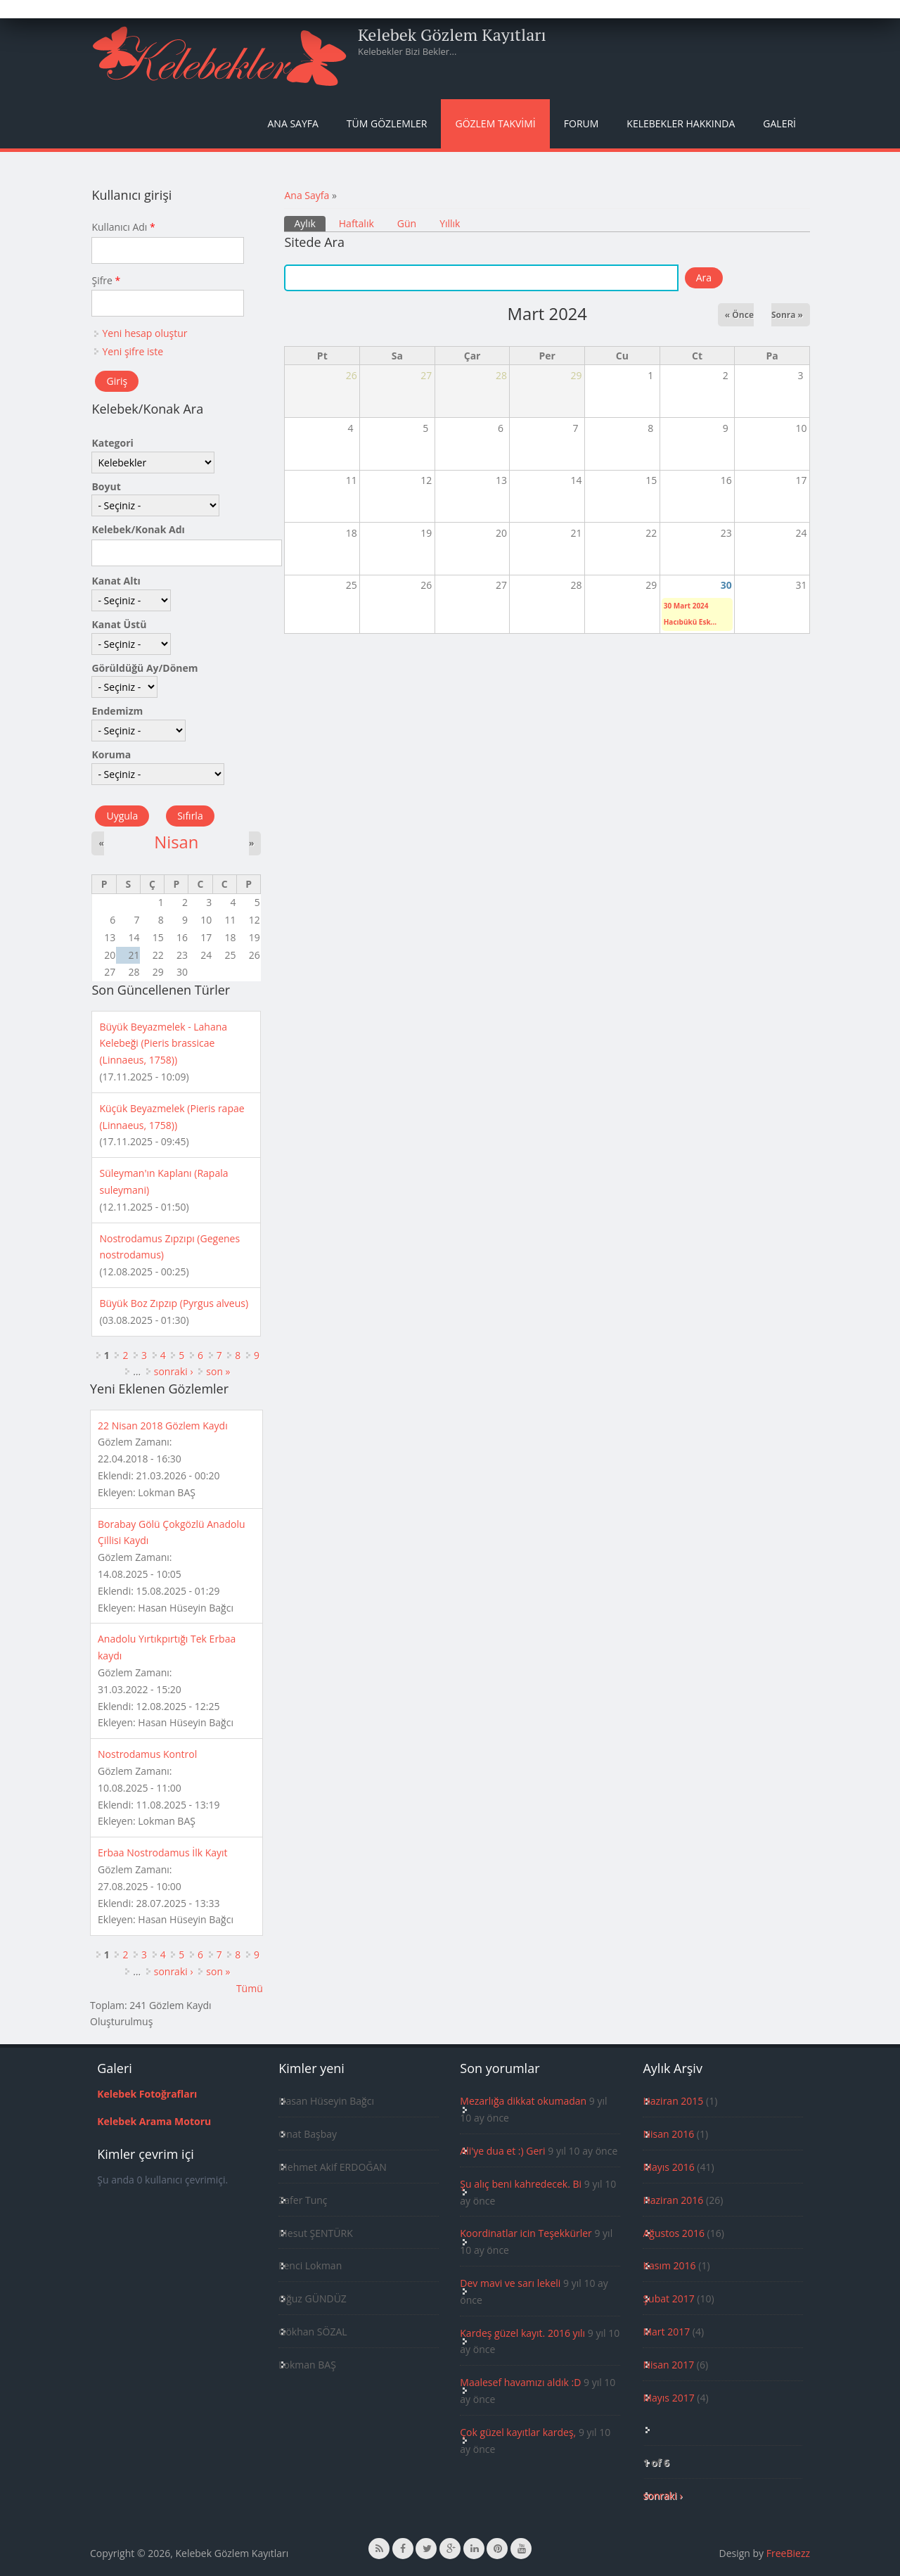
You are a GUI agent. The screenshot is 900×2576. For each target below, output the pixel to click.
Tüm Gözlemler (387, 123)
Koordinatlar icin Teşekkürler (526, 2233)
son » (218, 1371)
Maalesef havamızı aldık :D (520, 2382)
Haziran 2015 (673, 2101)
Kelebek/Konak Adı (137, 529)
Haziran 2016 (673, 2200)
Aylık (309, 223)
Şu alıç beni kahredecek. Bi (520, 2184)
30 (726, 585)
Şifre (105, 280)
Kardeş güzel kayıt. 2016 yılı (522, 2333)
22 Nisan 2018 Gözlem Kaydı (163, 1425)
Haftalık (356, 223)
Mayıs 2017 (668, 2397)
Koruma (111, 754)
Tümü (249, 1988)
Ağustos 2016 (673, 2233)
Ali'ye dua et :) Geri (502, 2150)
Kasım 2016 (669, 2265)
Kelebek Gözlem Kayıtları (452, 34)
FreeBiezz (788, 2553)
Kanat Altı (115, 580)
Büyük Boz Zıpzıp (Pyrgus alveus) (173, 1303)
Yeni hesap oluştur (144, 333)
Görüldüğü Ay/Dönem (144, 668)
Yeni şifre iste (132, 351)
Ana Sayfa (293, 123)
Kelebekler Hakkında (680, 123)
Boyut (105, 486)
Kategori (112, 442)
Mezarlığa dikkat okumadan (523, 2101)
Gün (406, 223)
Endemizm (117, 711)
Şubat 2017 (668, 2298)
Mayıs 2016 (668, 2167)
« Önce (739, 315)
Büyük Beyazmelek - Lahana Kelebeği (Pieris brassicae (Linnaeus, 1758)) (163, 1043)
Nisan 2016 (668, 2134)
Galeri (779, 123)
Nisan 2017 (668, 2364)
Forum (581, 123)
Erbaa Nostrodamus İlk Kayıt (163, 1852)
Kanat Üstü (118, 624)
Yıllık (449, 223)
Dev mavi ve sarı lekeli (510, 2283)
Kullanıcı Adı (123, 227)
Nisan (176, 842)
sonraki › (173, 1371)
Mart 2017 (666, 2331)
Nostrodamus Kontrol (147, 1754)
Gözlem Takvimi (495, 123)
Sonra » (787, 315)
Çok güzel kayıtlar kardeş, (518, 2432)
